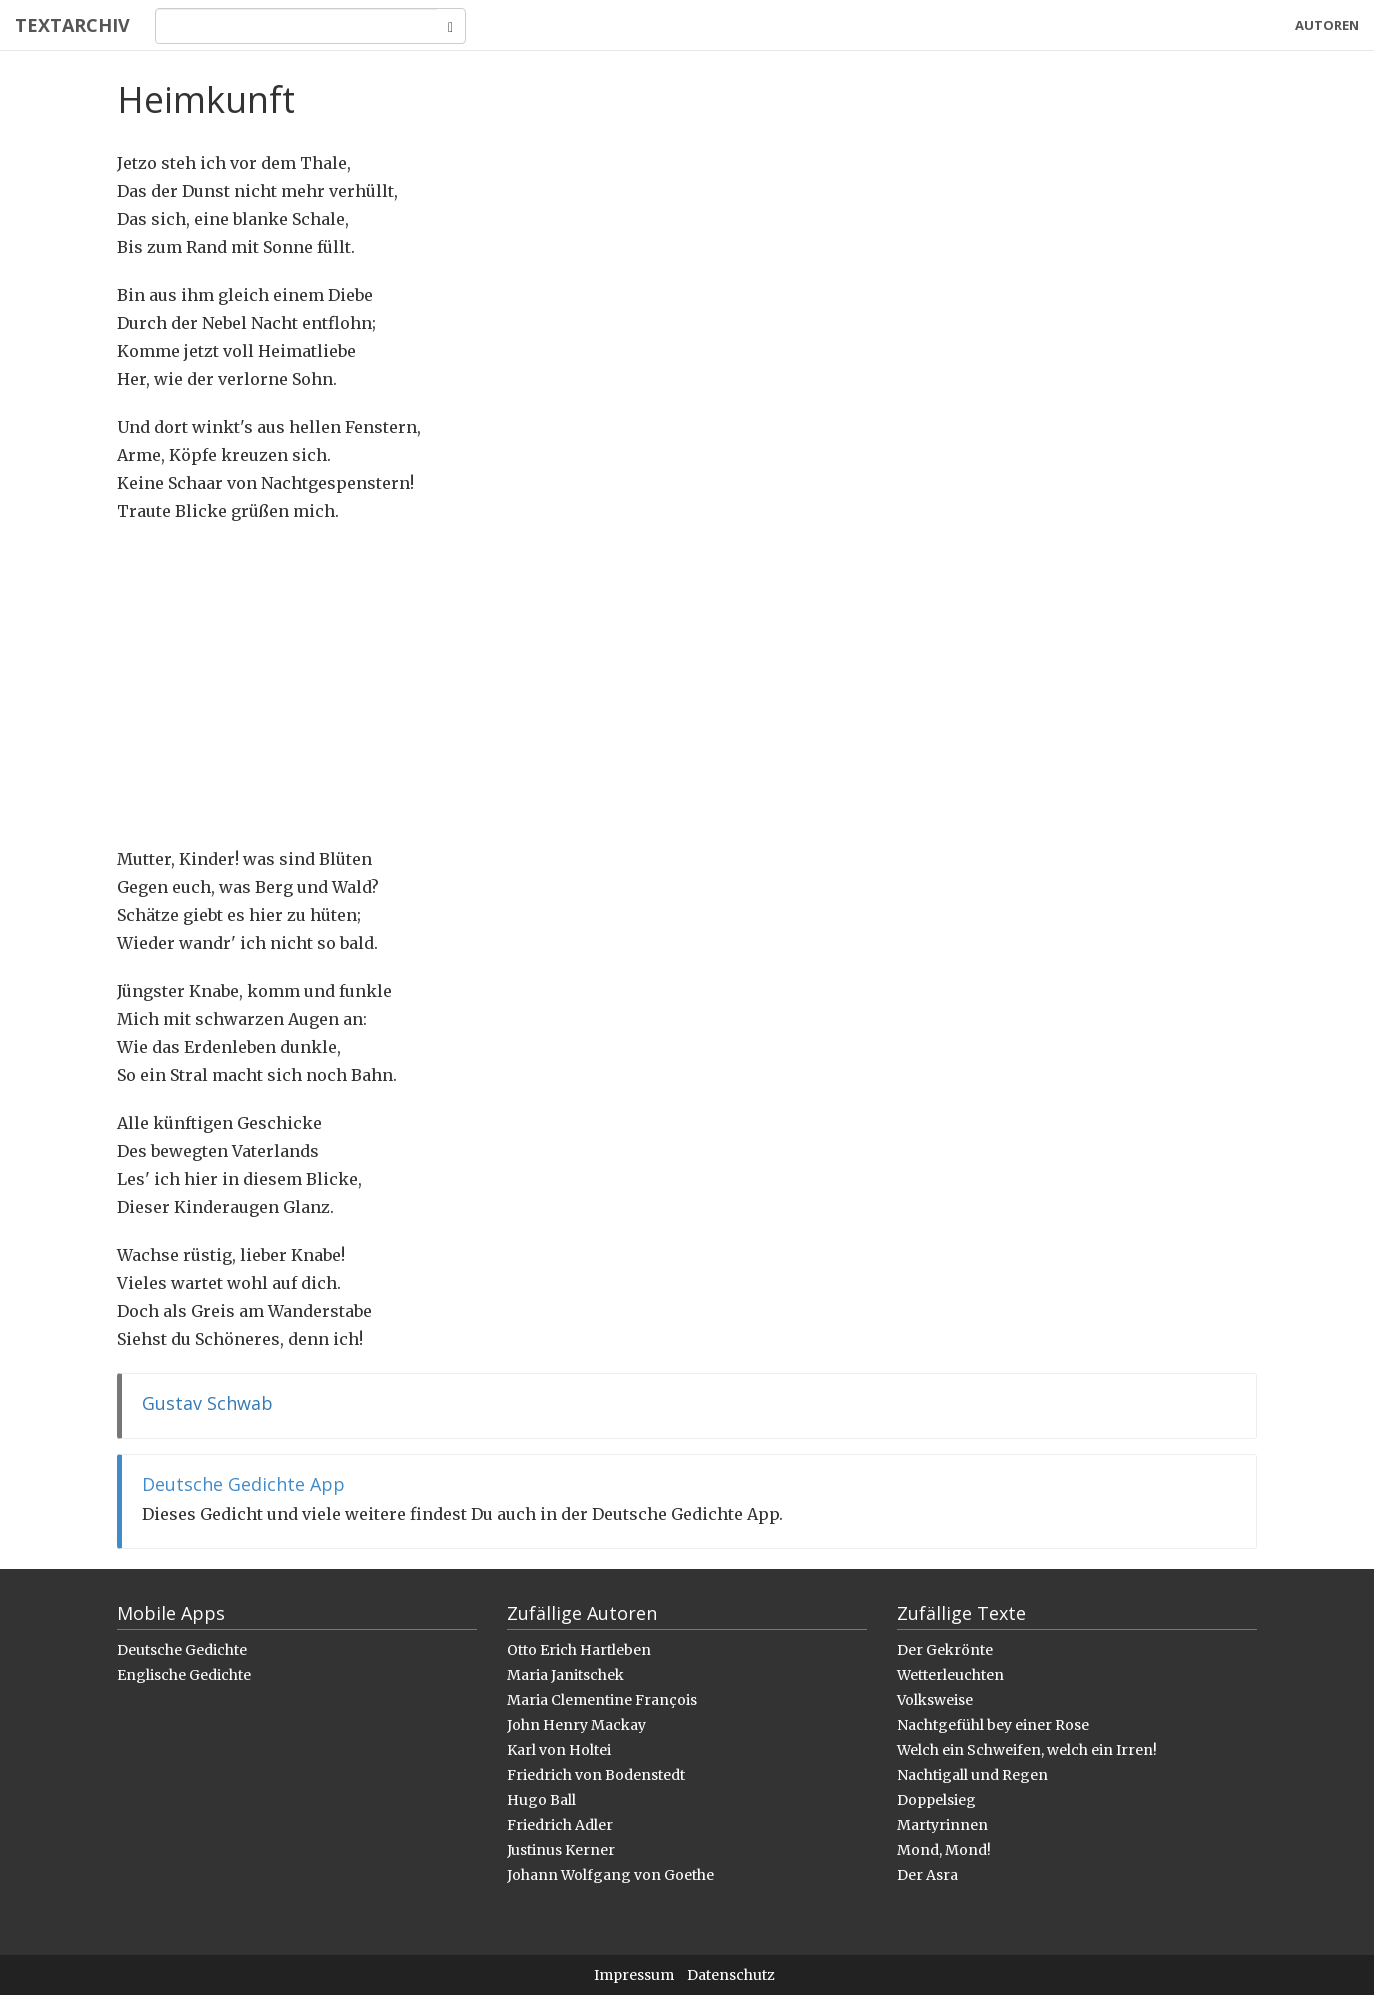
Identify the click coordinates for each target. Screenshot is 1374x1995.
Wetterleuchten (950, 1675)
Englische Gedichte (184, 1675)
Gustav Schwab (207, 1403)
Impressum (634, 1975)
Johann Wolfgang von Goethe (610, 1875)
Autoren (1327, 25)
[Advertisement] (687, 685)
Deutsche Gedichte (182, 1650)
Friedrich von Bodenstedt (596, 1775)
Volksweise (935, 1700)
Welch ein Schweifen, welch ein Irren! (1027, 1750)
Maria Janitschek (565, 1675)
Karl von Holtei (559, 1750)
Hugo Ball (541, 1800)
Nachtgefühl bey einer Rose (993, 1725)
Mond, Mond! (944, 1850)
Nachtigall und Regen (972, 1775)
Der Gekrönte (945, 1650)
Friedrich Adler (560, 1825)
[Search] (296, 26)
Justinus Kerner (561, 1850)
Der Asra (927, 1875)
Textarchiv (72, 25)
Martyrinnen (942, 1825)
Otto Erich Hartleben (579, 1650)
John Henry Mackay (576, 1725)
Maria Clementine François (602, 1700)
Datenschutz (731, 1975)
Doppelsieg (936, 1800)
